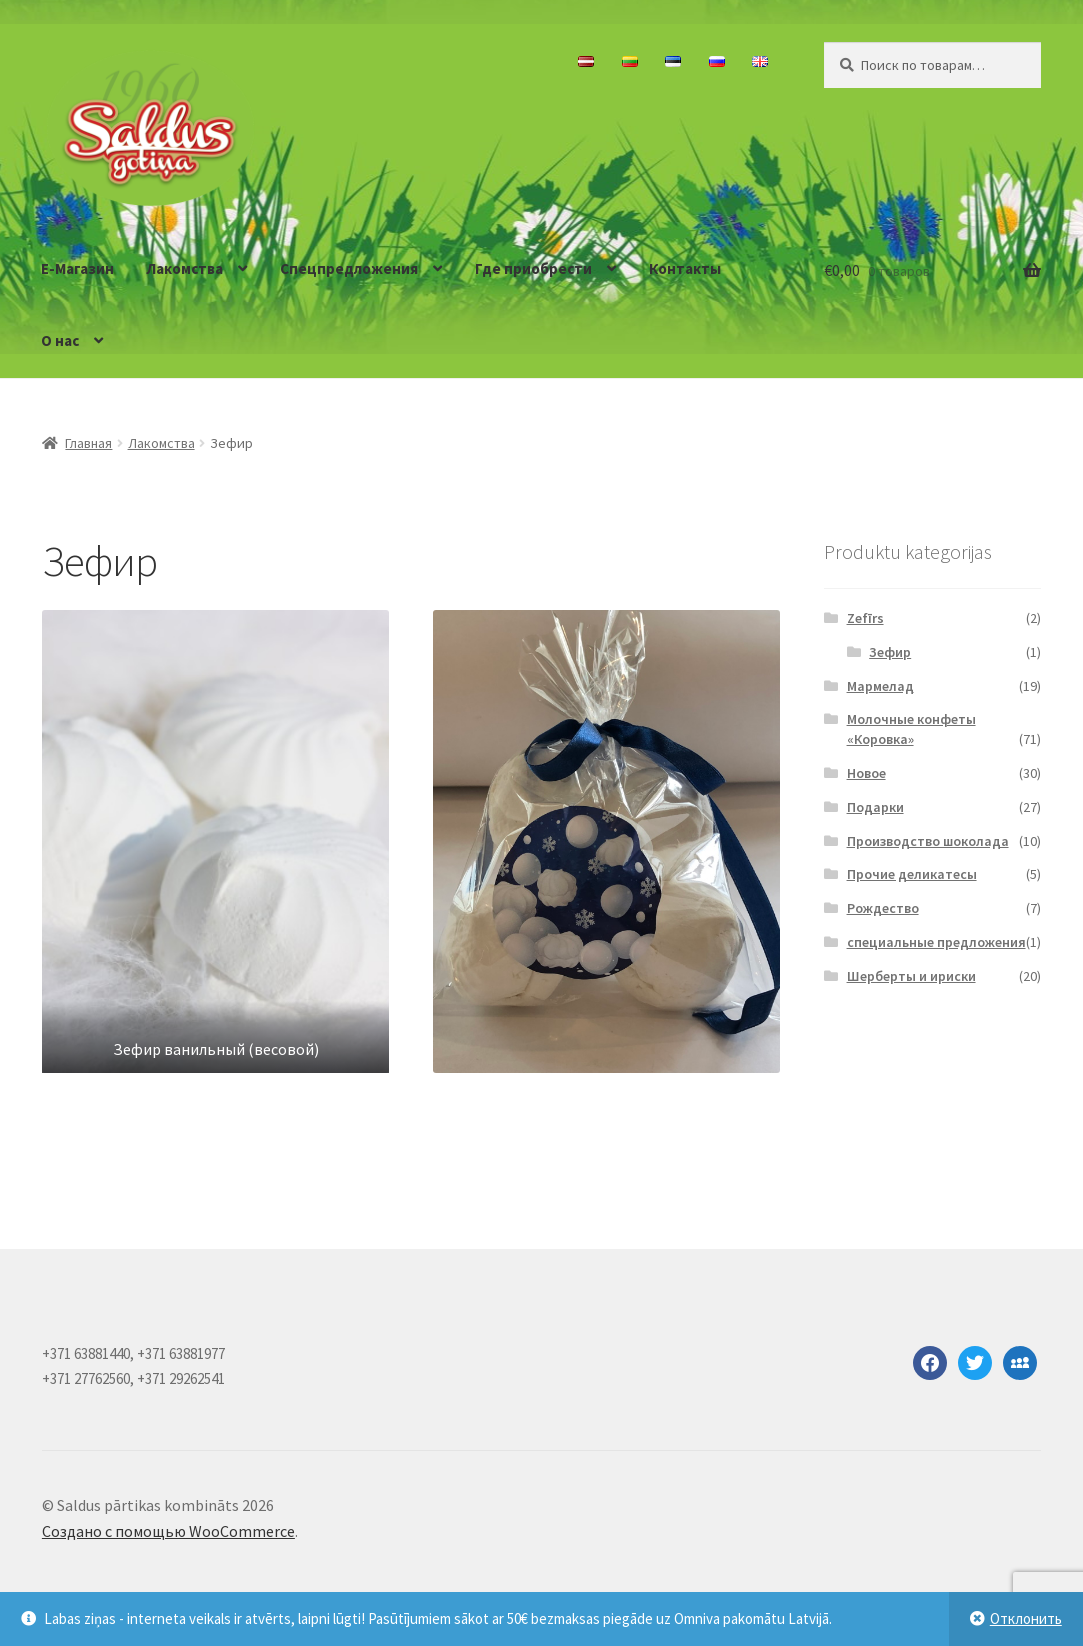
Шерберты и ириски (911, 976)
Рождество (883, 908)
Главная (88, 443)
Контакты (685, 268)
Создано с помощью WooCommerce (168, 1531)
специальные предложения (936, 942)
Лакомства (185, 268)
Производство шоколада (928, 841)
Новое (866, 773)
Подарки (875, 807)
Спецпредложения (349, 268)
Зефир (890, 652)
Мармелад (880, 686)
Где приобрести (533, 268)
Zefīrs (865, 618)
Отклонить (1026, 1618)
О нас (60, 340)
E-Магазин (77, 268)
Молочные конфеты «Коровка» (911, 729)
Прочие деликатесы (912, 874)
